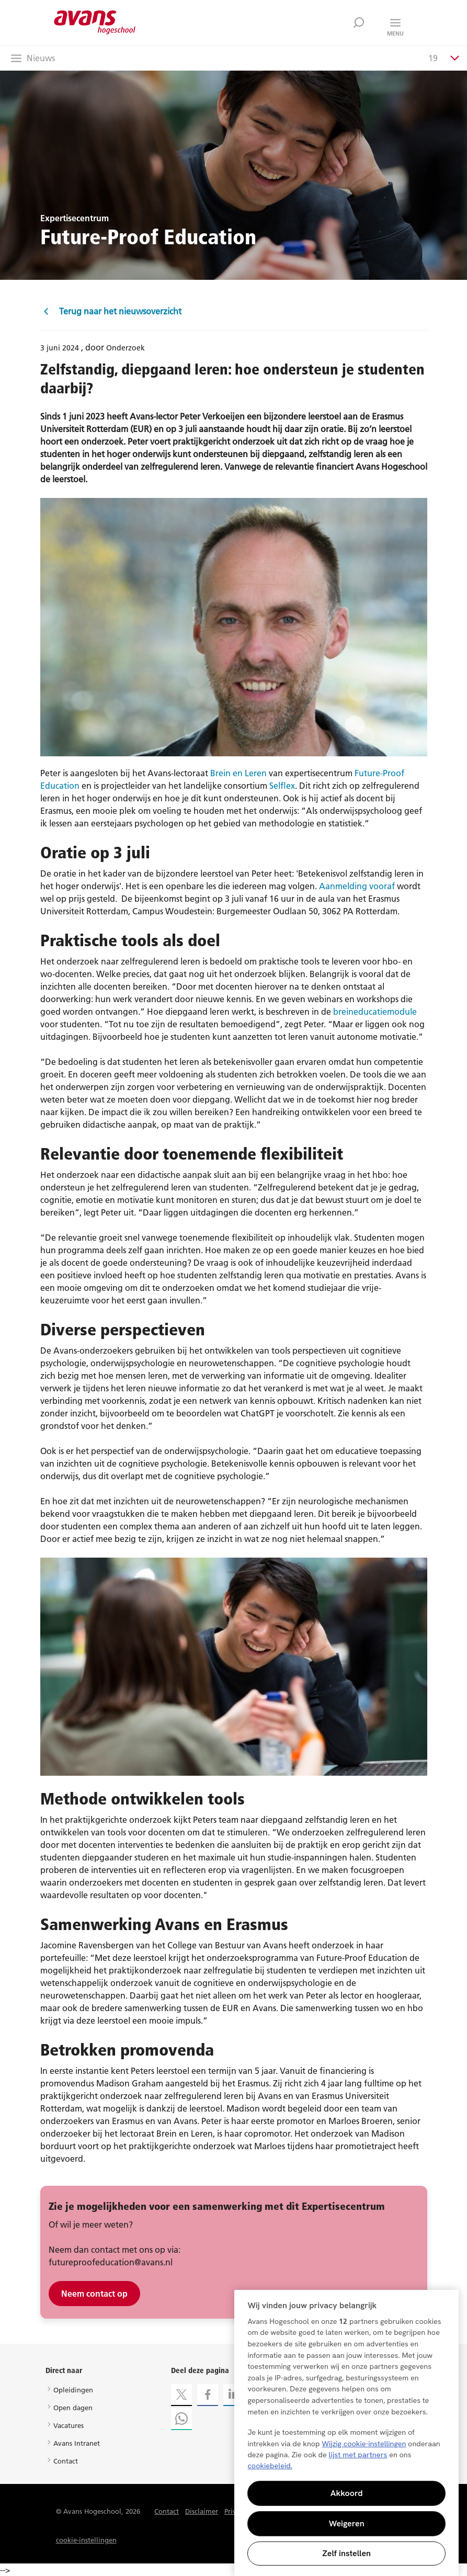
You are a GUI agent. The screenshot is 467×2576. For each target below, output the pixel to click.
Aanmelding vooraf (357, 886)
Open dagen (73, 2407)
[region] (346, 2433)
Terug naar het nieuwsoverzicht (110, 311)
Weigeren (347, 2523)
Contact (65, 2461)
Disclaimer (201, 2511)
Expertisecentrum (74, 218)
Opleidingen (73, 2390)
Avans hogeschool (95, 22)
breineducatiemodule (375, 1011)
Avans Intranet (76, 2443)
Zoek (358, 22)
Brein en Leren (238, 773)
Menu (395, 33)
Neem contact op (94, 2293)
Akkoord (347, 2493)
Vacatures (68, 2425)
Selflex (282, 785)
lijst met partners (358, 2454)
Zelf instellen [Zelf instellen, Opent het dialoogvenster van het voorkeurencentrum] (346, 2553)
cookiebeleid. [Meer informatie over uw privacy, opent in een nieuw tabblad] (269, 2465)
